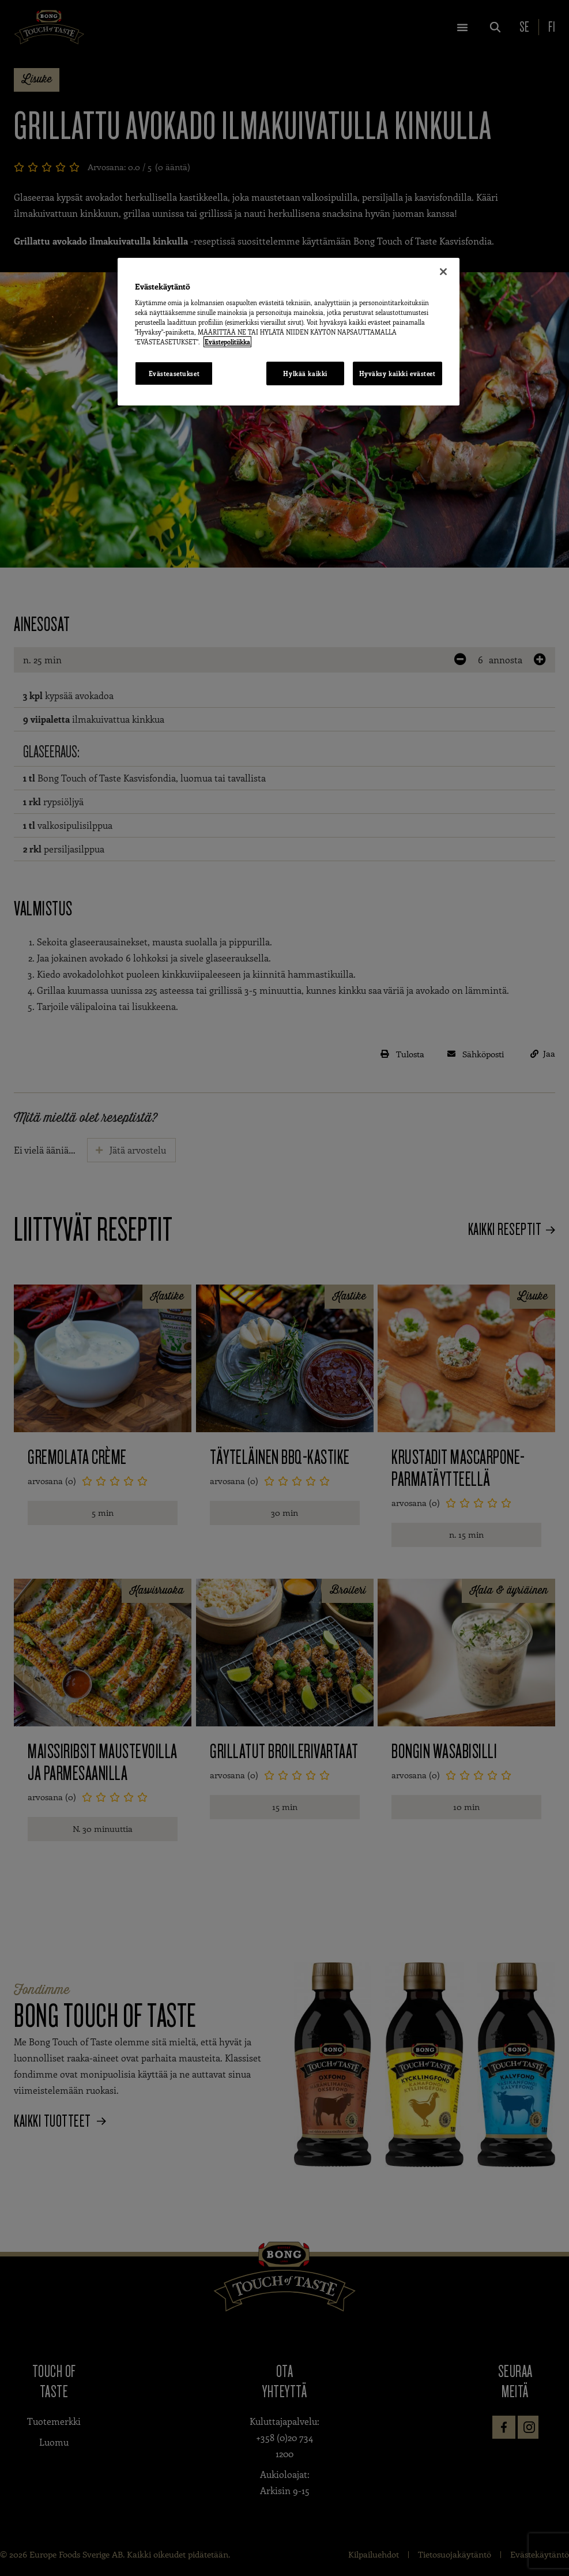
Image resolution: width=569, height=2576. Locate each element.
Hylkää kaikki (305, 373)
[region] (288, 332)
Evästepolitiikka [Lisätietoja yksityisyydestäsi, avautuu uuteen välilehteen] (227, 341)
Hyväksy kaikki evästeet (397, 373)
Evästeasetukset (174, 373)
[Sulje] (443, 271)
